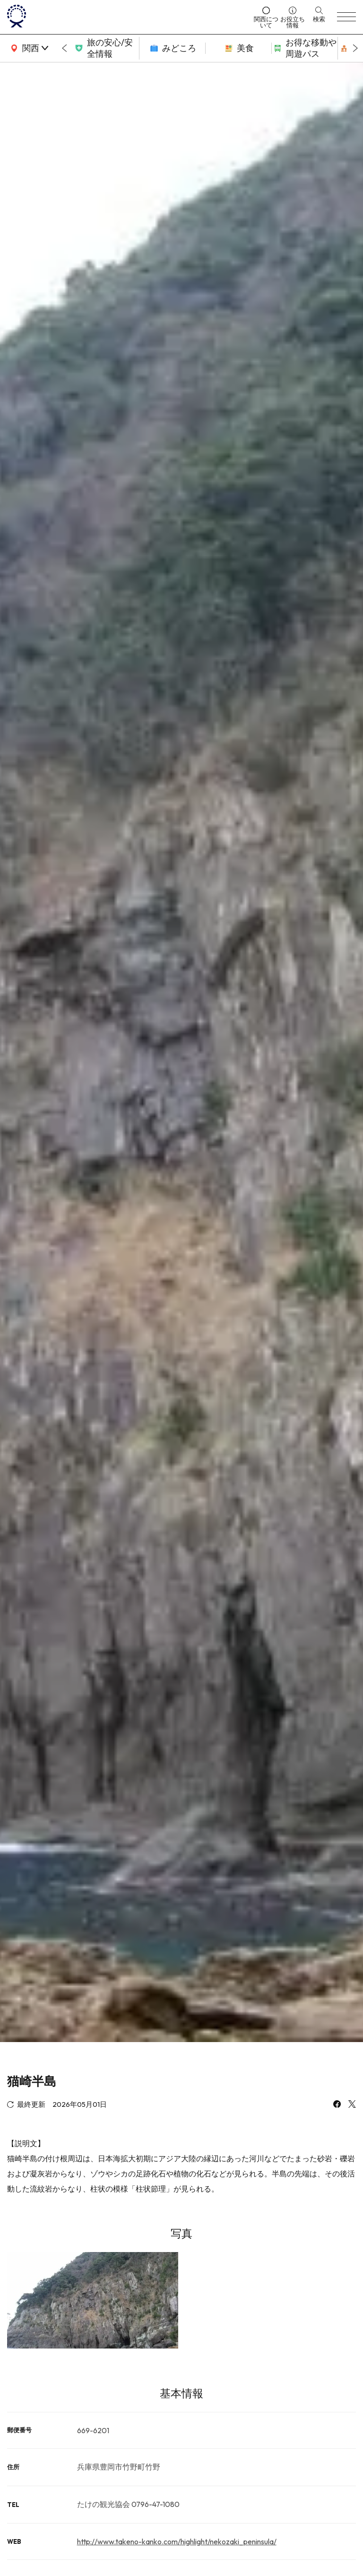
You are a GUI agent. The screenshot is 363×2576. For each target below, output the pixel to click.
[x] (352, 2105)
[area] (28, 48)
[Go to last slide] (64, 48)
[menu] (346, 17)
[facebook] (337, 2105)
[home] (127, 17)
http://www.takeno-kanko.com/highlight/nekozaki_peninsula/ (177, 2541)
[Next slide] (355, 48)
